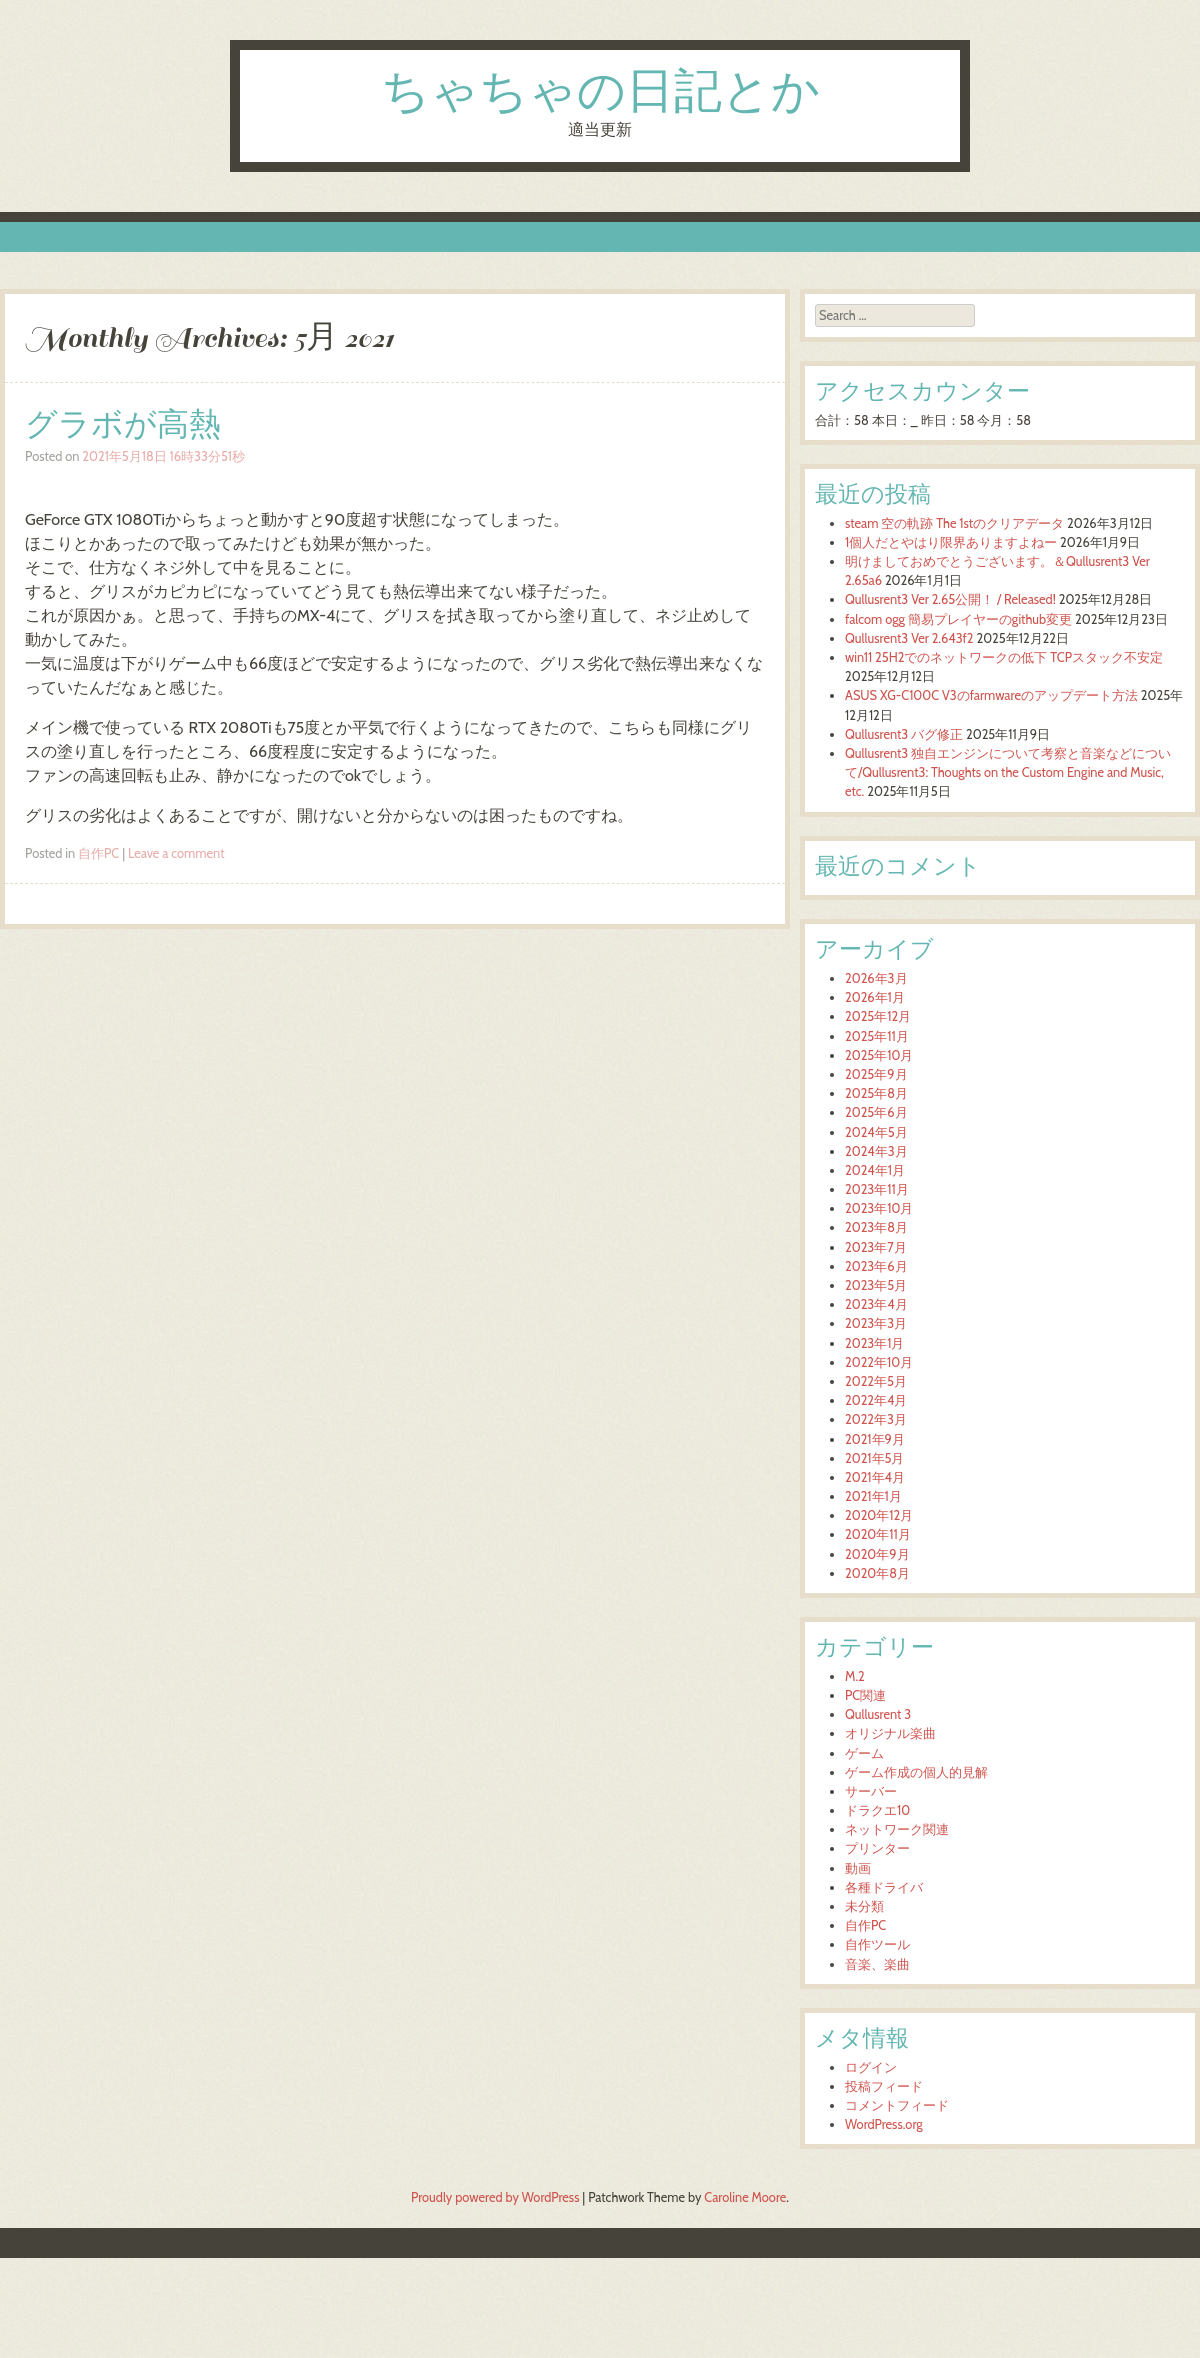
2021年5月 (874, 1458)
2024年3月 (876, 1151)
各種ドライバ (884, 1887)
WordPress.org (884, 2124)
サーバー (871, 1791)
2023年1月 (874, 1343)
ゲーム (864, 1753)
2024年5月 (876, 1132)
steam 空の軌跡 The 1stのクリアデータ (954, 523)
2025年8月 (876, 1093)
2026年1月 (875, 997)
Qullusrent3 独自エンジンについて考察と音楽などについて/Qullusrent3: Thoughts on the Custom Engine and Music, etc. (1008, 772)
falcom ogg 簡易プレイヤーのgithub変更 (958, 619)
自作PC (98, 853)
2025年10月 (879, 1055)
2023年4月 (876, 1304)
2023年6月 (876, 1266)
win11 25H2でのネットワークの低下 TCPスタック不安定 (1004, 657)
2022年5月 (876, 1381)
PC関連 (865, 1695)
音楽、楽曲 (877, 1964)
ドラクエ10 (877, 1810)
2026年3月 (876, 978)
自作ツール (877, 1944)
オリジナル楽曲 (890, 1733)
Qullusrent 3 (878, 1714)
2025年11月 (877, 1036)
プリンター (877, 1848)
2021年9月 (875, 1439)
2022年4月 (876, 1400)
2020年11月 (878, 1534)
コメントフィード (897, 2105)
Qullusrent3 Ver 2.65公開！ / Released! (950, 599)
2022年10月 (879, 1362)
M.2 (855, 1676)
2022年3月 (876, 1419)
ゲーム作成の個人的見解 (916, 1772)
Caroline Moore (745, 2197)
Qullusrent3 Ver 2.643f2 (909, 638)
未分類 (864, 1906)
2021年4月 (875, 1477)
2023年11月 (877, 1189)
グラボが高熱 (123, 424)
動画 (858, 1868)
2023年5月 (876, 1285)
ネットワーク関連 (897, 1829)
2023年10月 (879, 1208)
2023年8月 (876, 1227)
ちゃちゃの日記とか (600, 93)
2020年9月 (877, 1554)
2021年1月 (873, 1496)
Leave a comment (176, 853)
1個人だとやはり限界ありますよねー (951, 542)
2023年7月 (876, 1247)
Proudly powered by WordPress (495, 2197)
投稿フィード (884, 2086)
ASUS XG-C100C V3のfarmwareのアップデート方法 (991, 695)
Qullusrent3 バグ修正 (904, 734)
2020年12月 (879, 1515)
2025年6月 (876, 1112)
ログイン (871, 2067)
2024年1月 (875, 1170)
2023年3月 (876, 1323)
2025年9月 (876, 1074)
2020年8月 (877, 1573)
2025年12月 (878, 1016)
